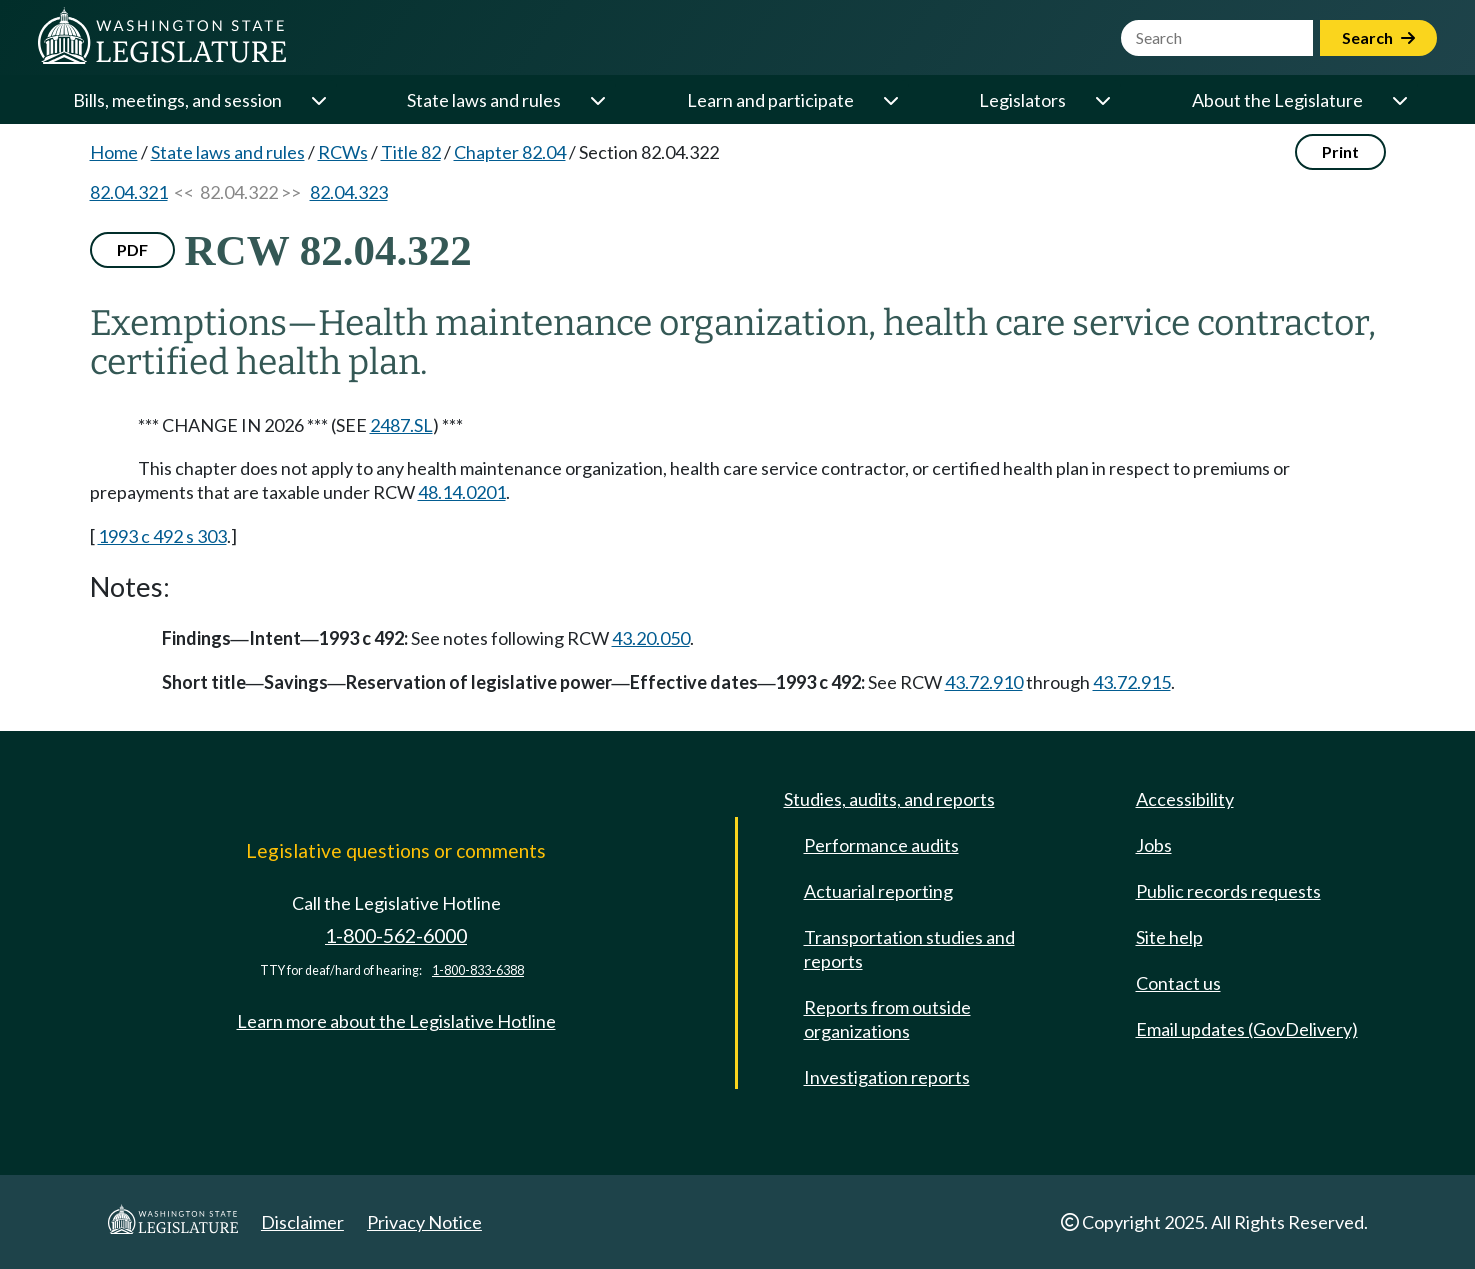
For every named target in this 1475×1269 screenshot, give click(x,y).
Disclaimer (302, 1222)
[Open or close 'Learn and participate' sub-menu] (890, 100)
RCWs (343, 152)
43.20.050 (651, 638)
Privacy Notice (424, 1222)
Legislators (1022, 100)
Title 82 (411, 152)
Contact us (1178, 983)
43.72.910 (984, 682)
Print (1340, 151)
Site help (1169, 937)
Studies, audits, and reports (889, 799)
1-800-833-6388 (478, 970)
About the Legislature (1277, 100)
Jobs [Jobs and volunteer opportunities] (1154, 845)
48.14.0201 (462, 492)
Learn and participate (770, 100)
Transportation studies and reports (909, 949)
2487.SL (401, 425)
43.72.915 (1132, 682)
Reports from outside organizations (887, 1019)
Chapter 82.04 (510, 152)
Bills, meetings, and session (177, 100)
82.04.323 (349, 192)
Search (1378, 37)
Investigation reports (887, 1077)
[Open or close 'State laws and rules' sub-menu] (597, 100)
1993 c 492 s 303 (162, 536)
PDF (132, 249)
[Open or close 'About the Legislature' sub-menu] (1399, 100)
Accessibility (1185, 799)
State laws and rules (484, 100)
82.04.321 (129, 192)
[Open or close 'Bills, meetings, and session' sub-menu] (318, 100)
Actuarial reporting (878, 891)
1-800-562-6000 (396, 935)
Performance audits (881, 845)
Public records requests (1228, 891)
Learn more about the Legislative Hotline (396, 1021)
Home (114, 152)
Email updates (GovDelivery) (1247, 1029)
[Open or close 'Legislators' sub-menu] (1102, 100)
